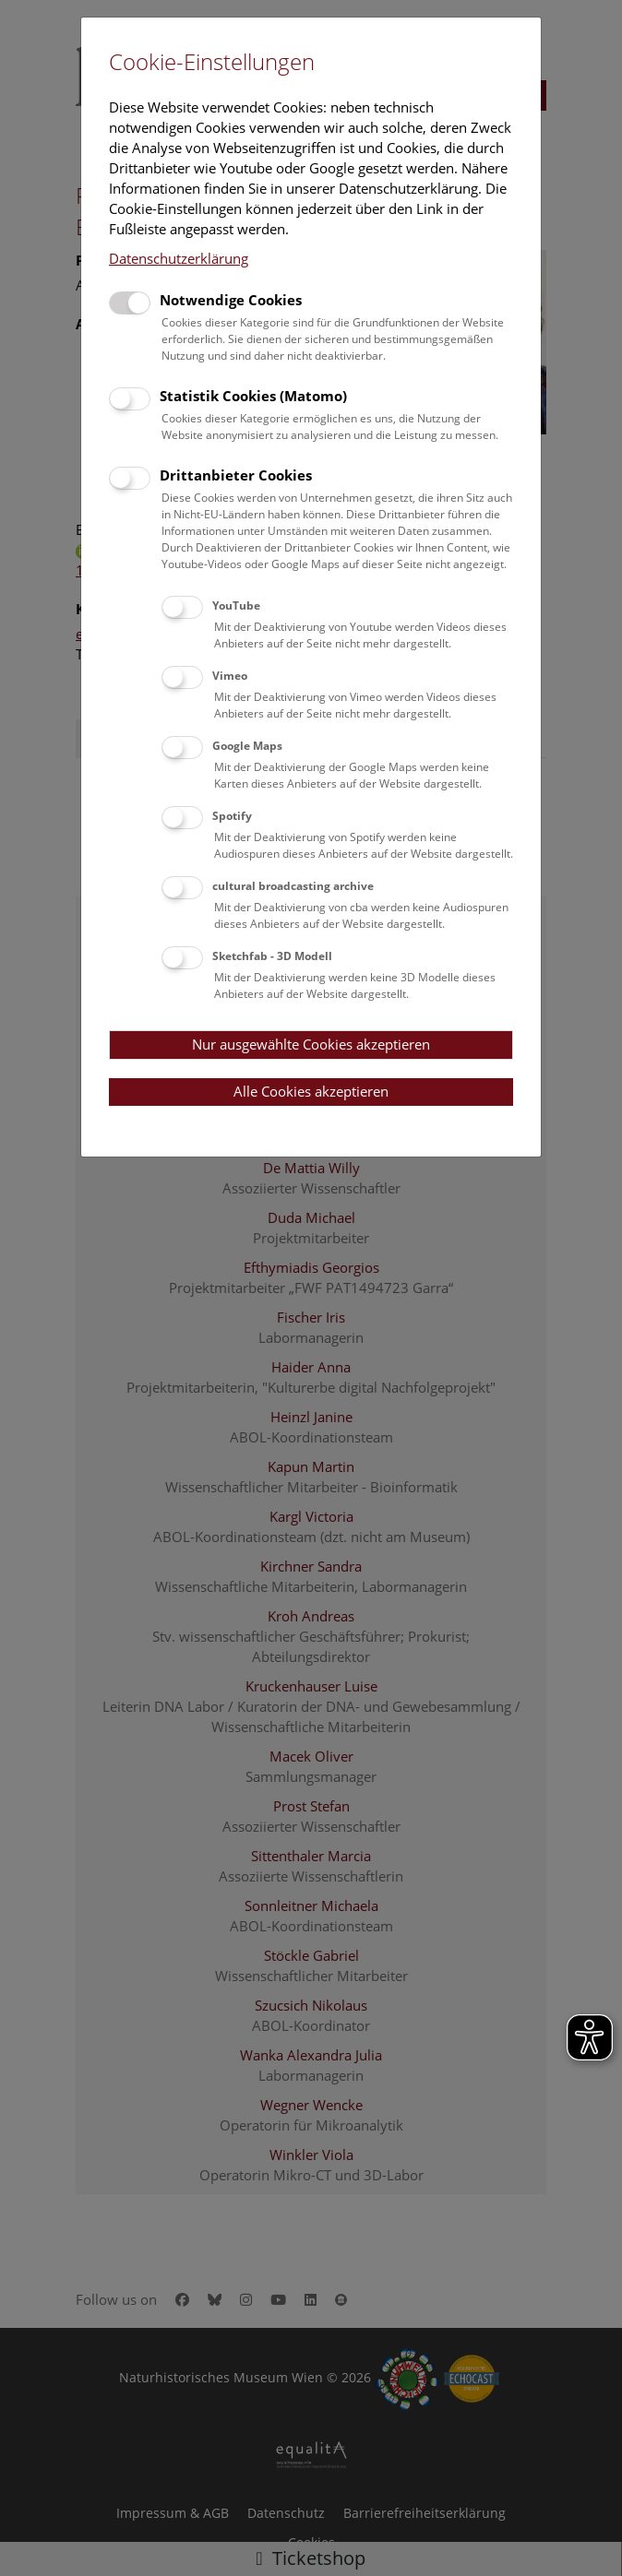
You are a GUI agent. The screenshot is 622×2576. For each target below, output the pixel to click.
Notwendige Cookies (231, 300)
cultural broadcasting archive (293, 886)
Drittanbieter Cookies (236, 475)
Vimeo (229, 675)
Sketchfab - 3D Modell (272, 956)
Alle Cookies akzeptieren (311, 1091)
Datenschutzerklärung (178, 258)
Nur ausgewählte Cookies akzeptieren (311, 1044)
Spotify (232, 816)
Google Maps (247, 746)
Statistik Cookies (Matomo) (253, 395)
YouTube (236, 605)
